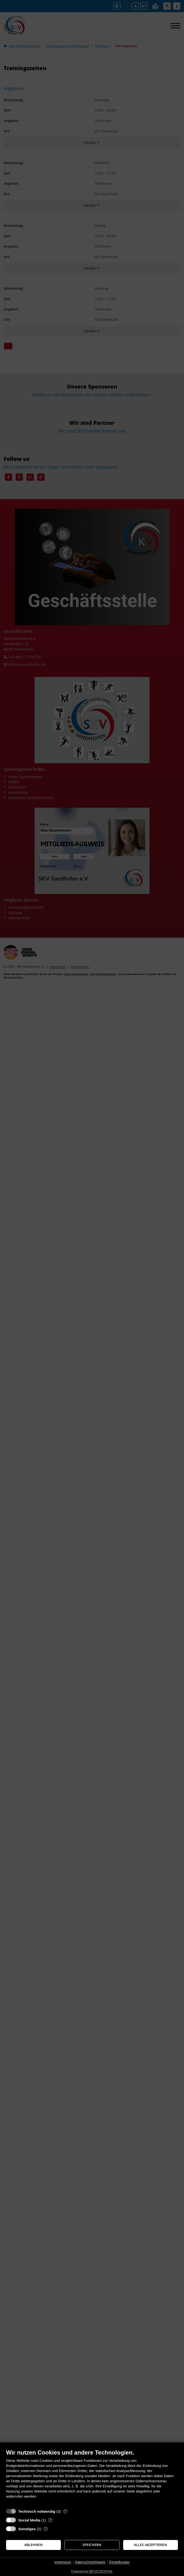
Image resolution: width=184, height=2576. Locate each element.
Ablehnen (33, 2545)
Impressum (62, 2562)
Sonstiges (27, 2529)
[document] (92, 2477)
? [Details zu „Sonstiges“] (45, 2529)
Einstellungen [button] (119, 2562)
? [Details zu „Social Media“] (50, 2520)
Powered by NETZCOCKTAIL (92, 2571)
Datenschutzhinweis (90, 2562)
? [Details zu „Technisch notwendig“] (65, 2511)
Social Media (29, 2520)
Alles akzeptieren (150, 2545)
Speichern (92, 2545)
